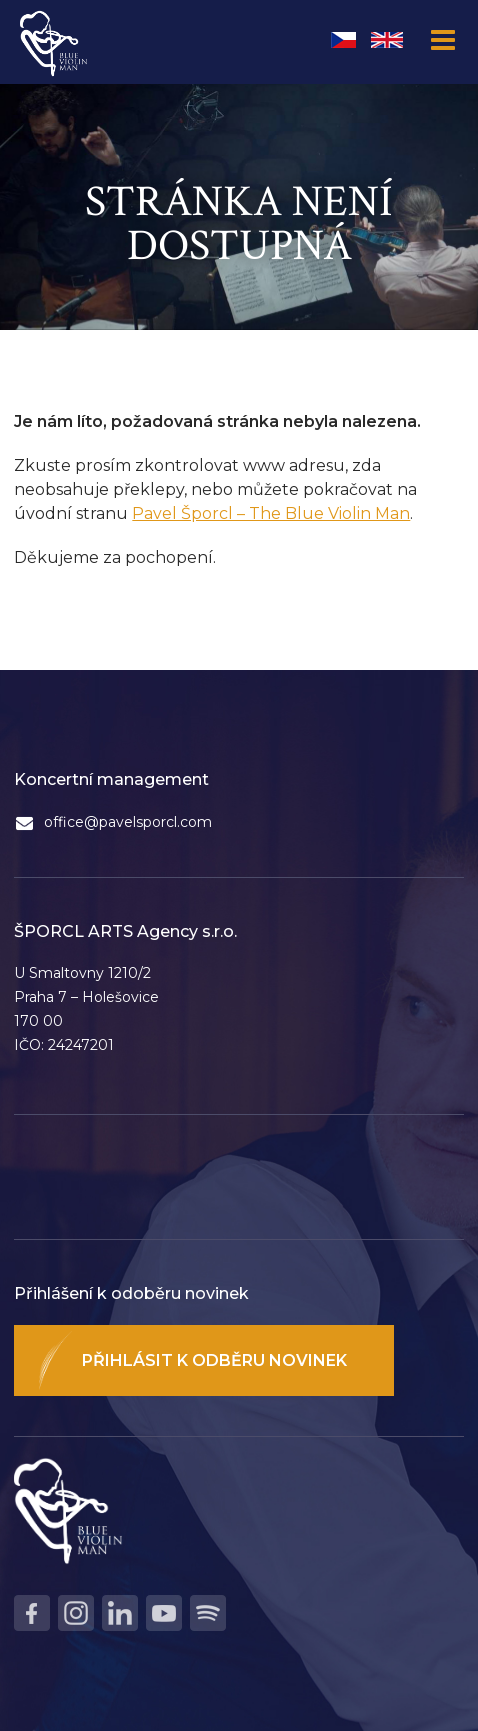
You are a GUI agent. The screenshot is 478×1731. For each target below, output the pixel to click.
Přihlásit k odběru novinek (214, 1360)
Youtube (164, 1613)
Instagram (76, 1613)
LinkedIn (120, 1613)
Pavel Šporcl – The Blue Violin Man (271, 513)
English (387, 40)
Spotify (208, 1613)
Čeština (343, 40)
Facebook (32, 1613)
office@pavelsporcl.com (128, 822)
